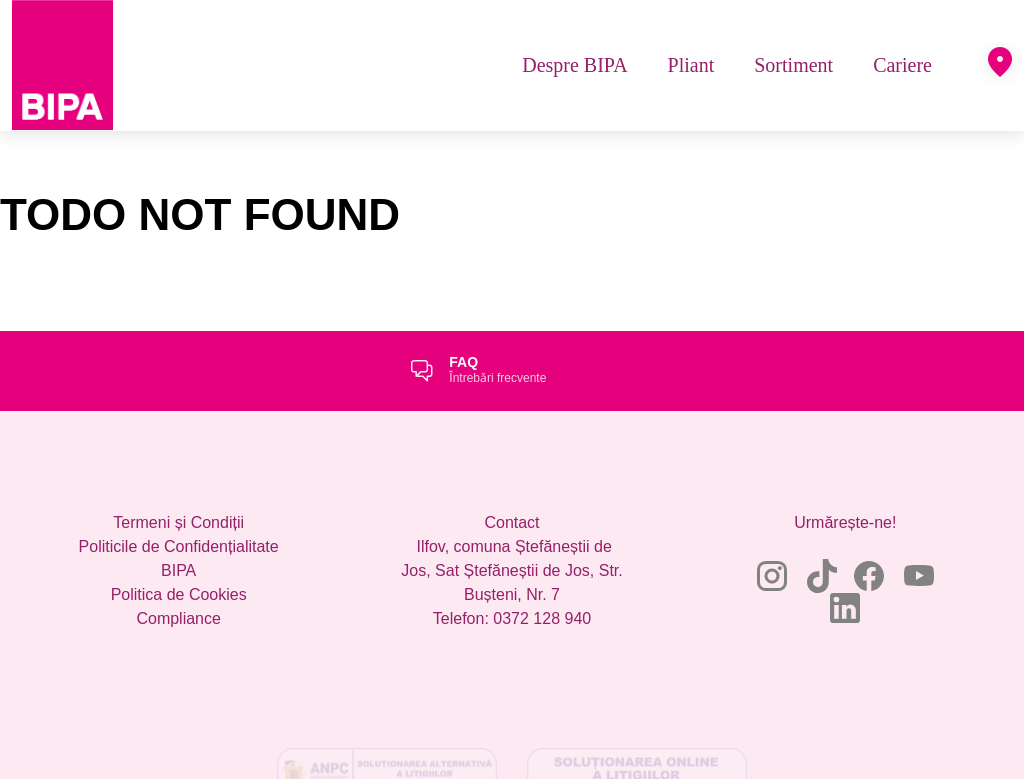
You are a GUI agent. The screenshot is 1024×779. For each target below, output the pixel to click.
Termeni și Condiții (178, 522)
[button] (1000, 62)
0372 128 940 (542, 618)
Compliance (178, 618)
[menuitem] (574, 65)
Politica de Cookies (179, 594)
